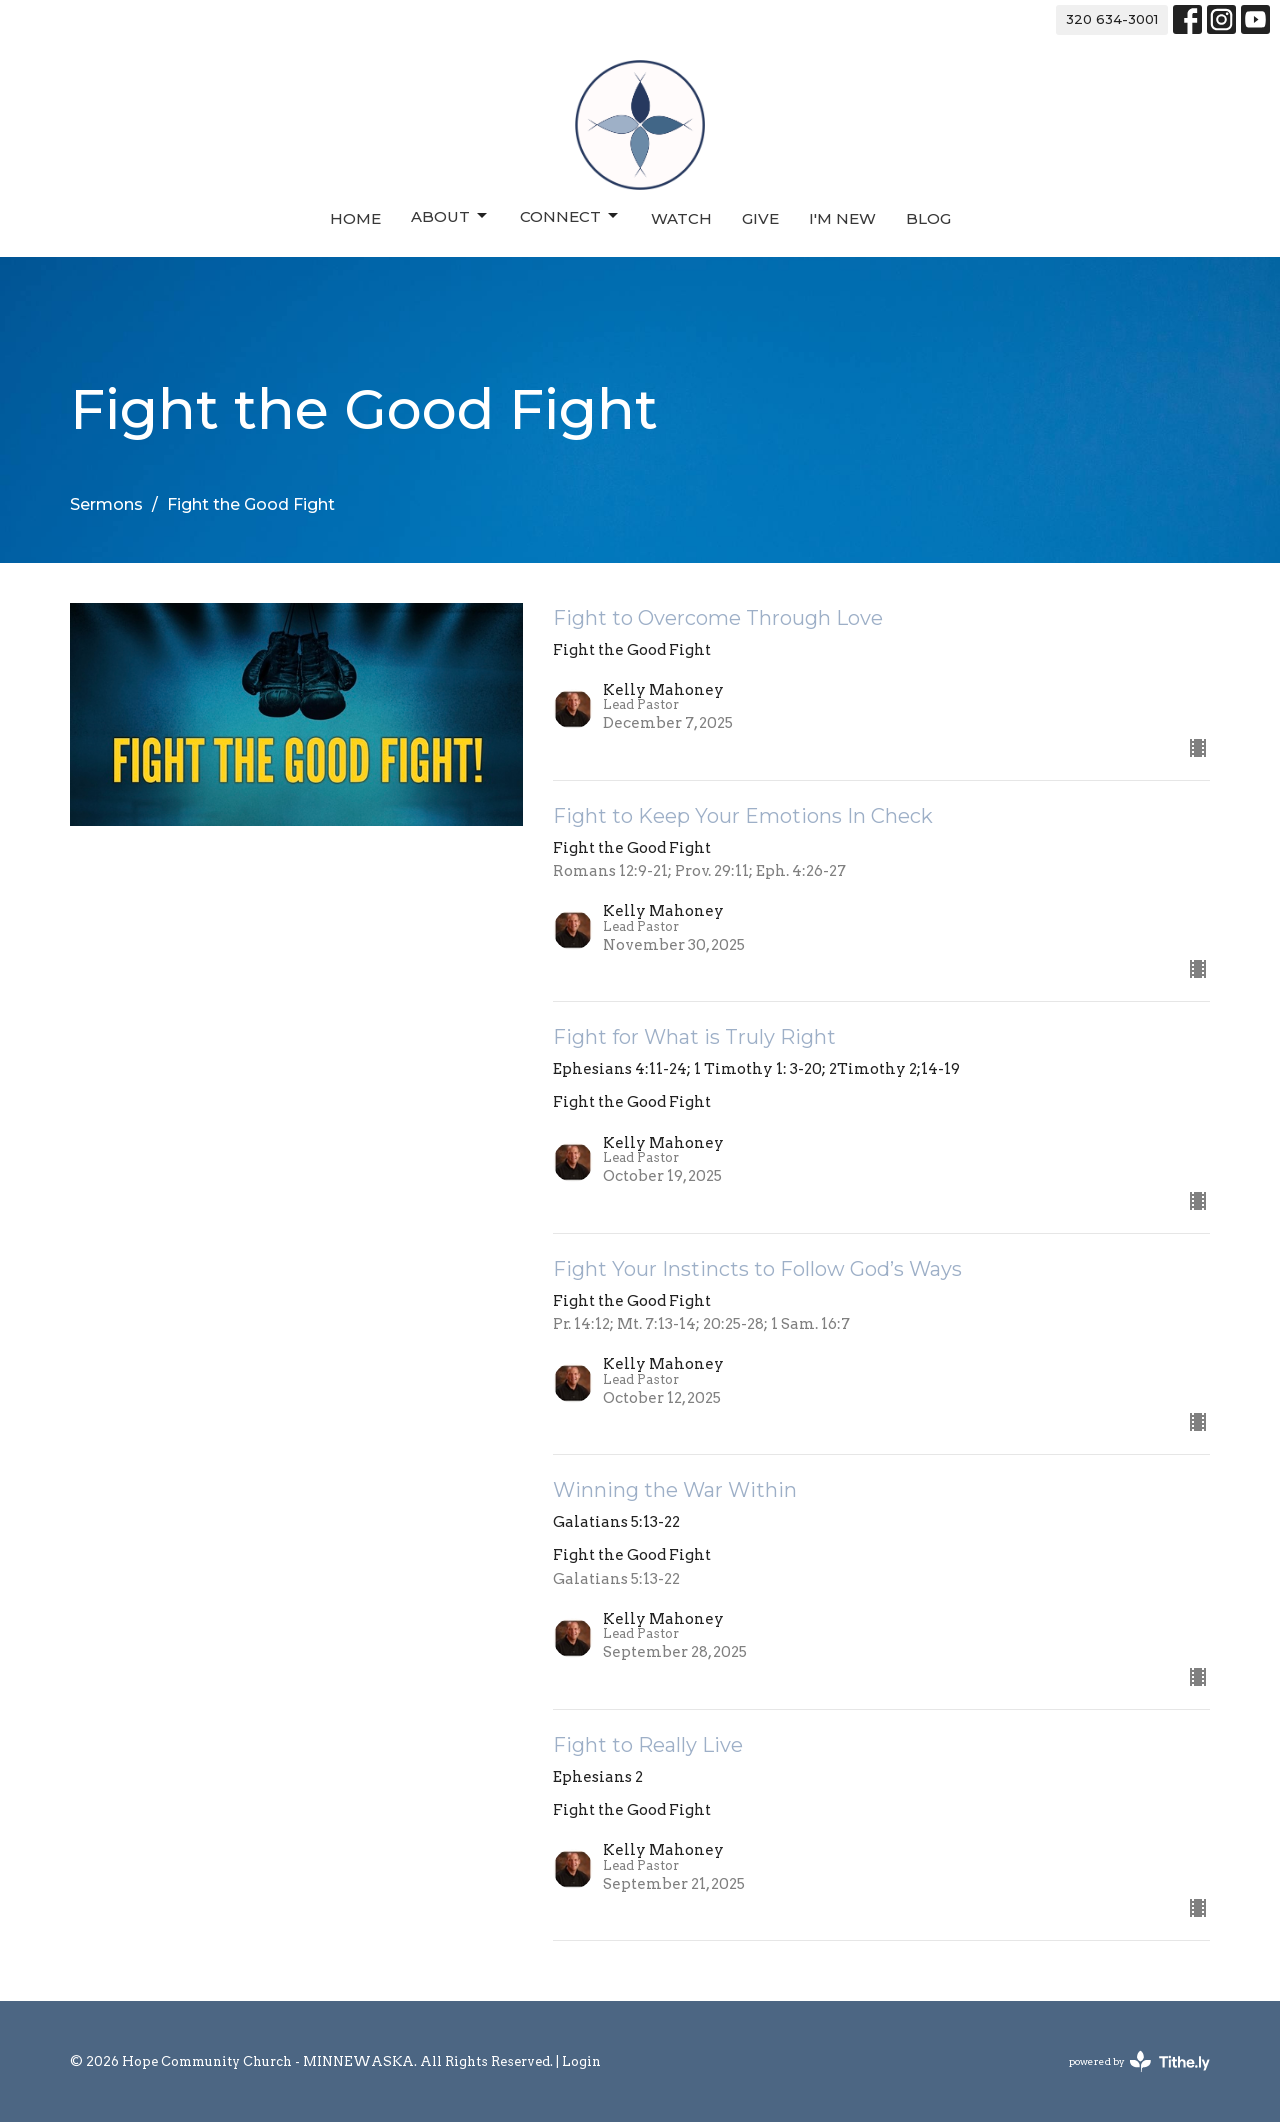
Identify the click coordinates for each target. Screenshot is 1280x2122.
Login (581, 2061)
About (450, 216)
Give (760, 218)
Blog (928, 218)
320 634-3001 (1112, 19)
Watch (681, 218)
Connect (570, 216)
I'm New (842, 218)
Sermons (106, 504)
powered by (1139, 2061)
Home (355, 218)
